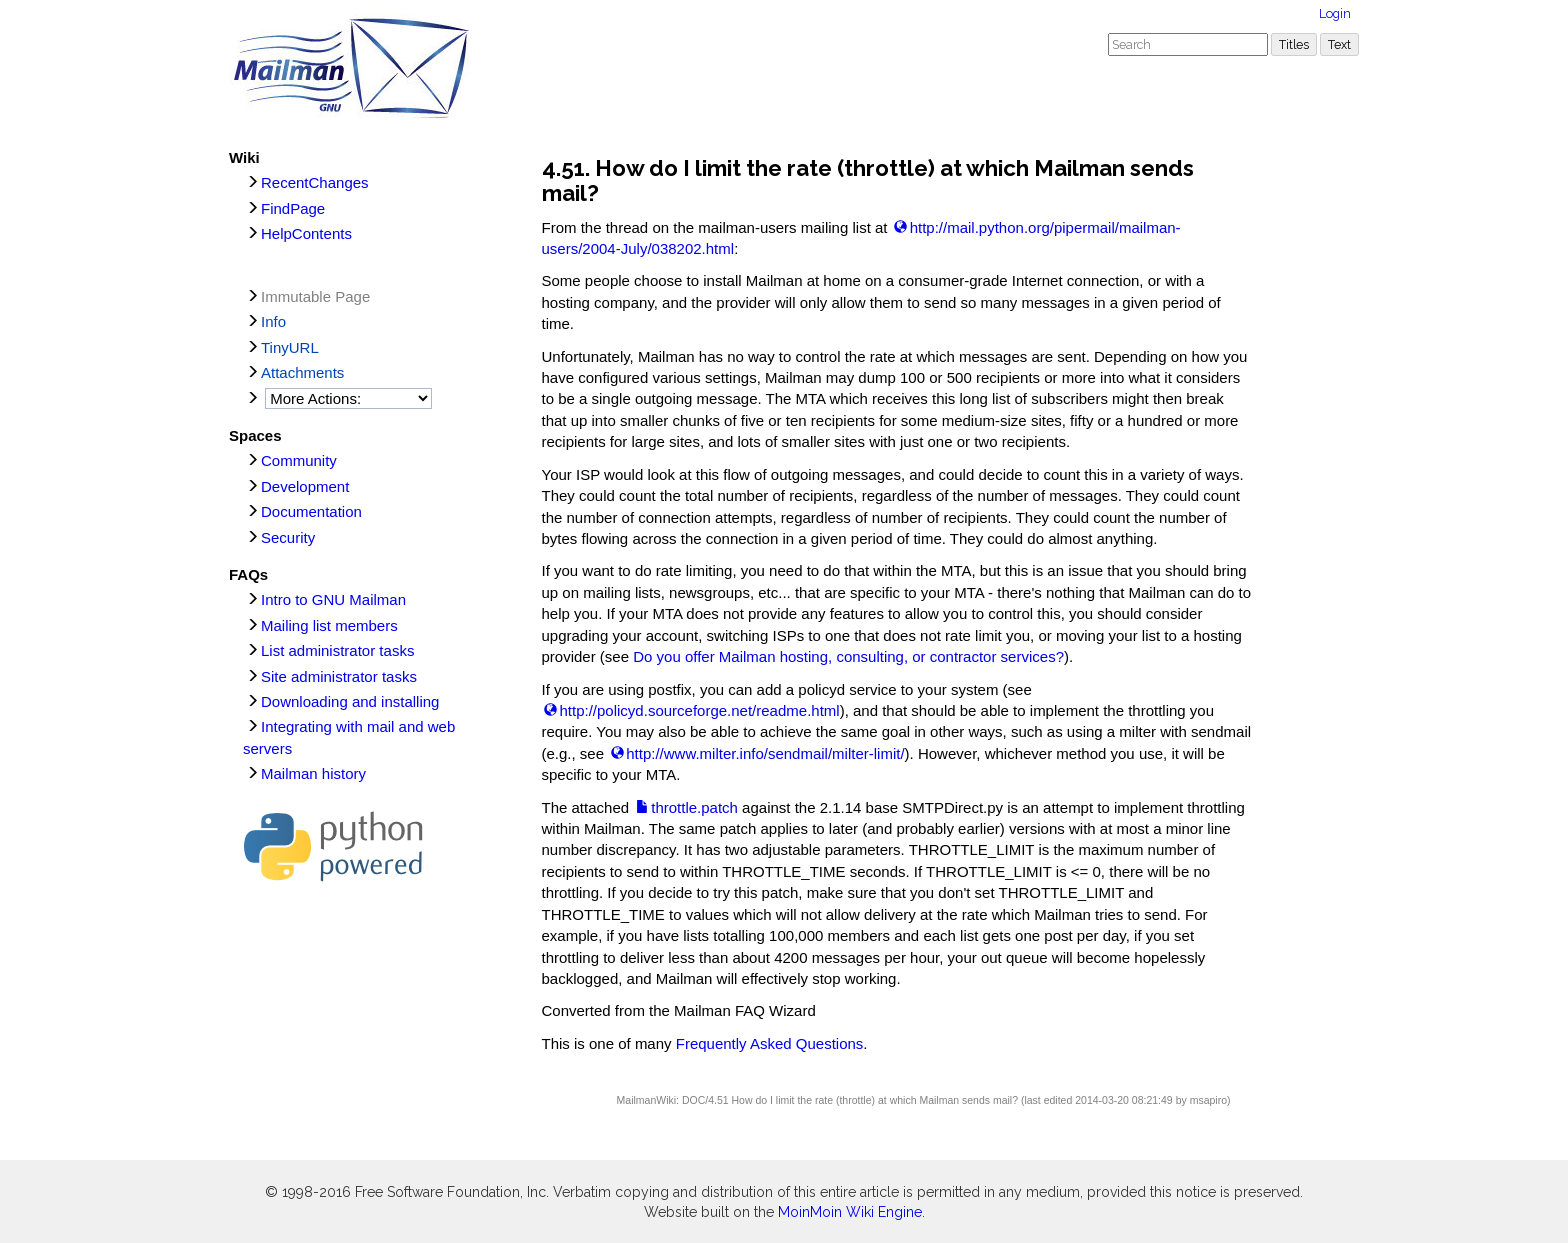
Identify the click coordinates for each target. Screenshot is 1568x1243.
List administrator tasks (337, 650)
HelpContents (306, 233)
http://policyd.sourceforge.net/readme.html (700, 710)
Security (288, 537)
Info (273, 321)
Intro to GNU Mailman (333, 599)
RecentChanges (315, 182)
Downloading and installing (350, 701)
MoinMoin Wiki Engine (850, 1212)
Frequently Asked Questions (770, 1043)
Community (299, 460)
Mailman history (313, 773)
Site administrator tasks (339, 676)
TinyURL (290, 347)
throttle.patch (694, 807)
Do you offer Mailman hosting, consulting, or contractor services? (848, 656)
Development (305, 486)
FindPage (293, 208)
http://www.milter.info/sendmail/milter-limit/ (765, 753)
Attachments (302, 372)
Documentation (311, 511)
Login (1335, 13)
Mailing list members (329, 625)
